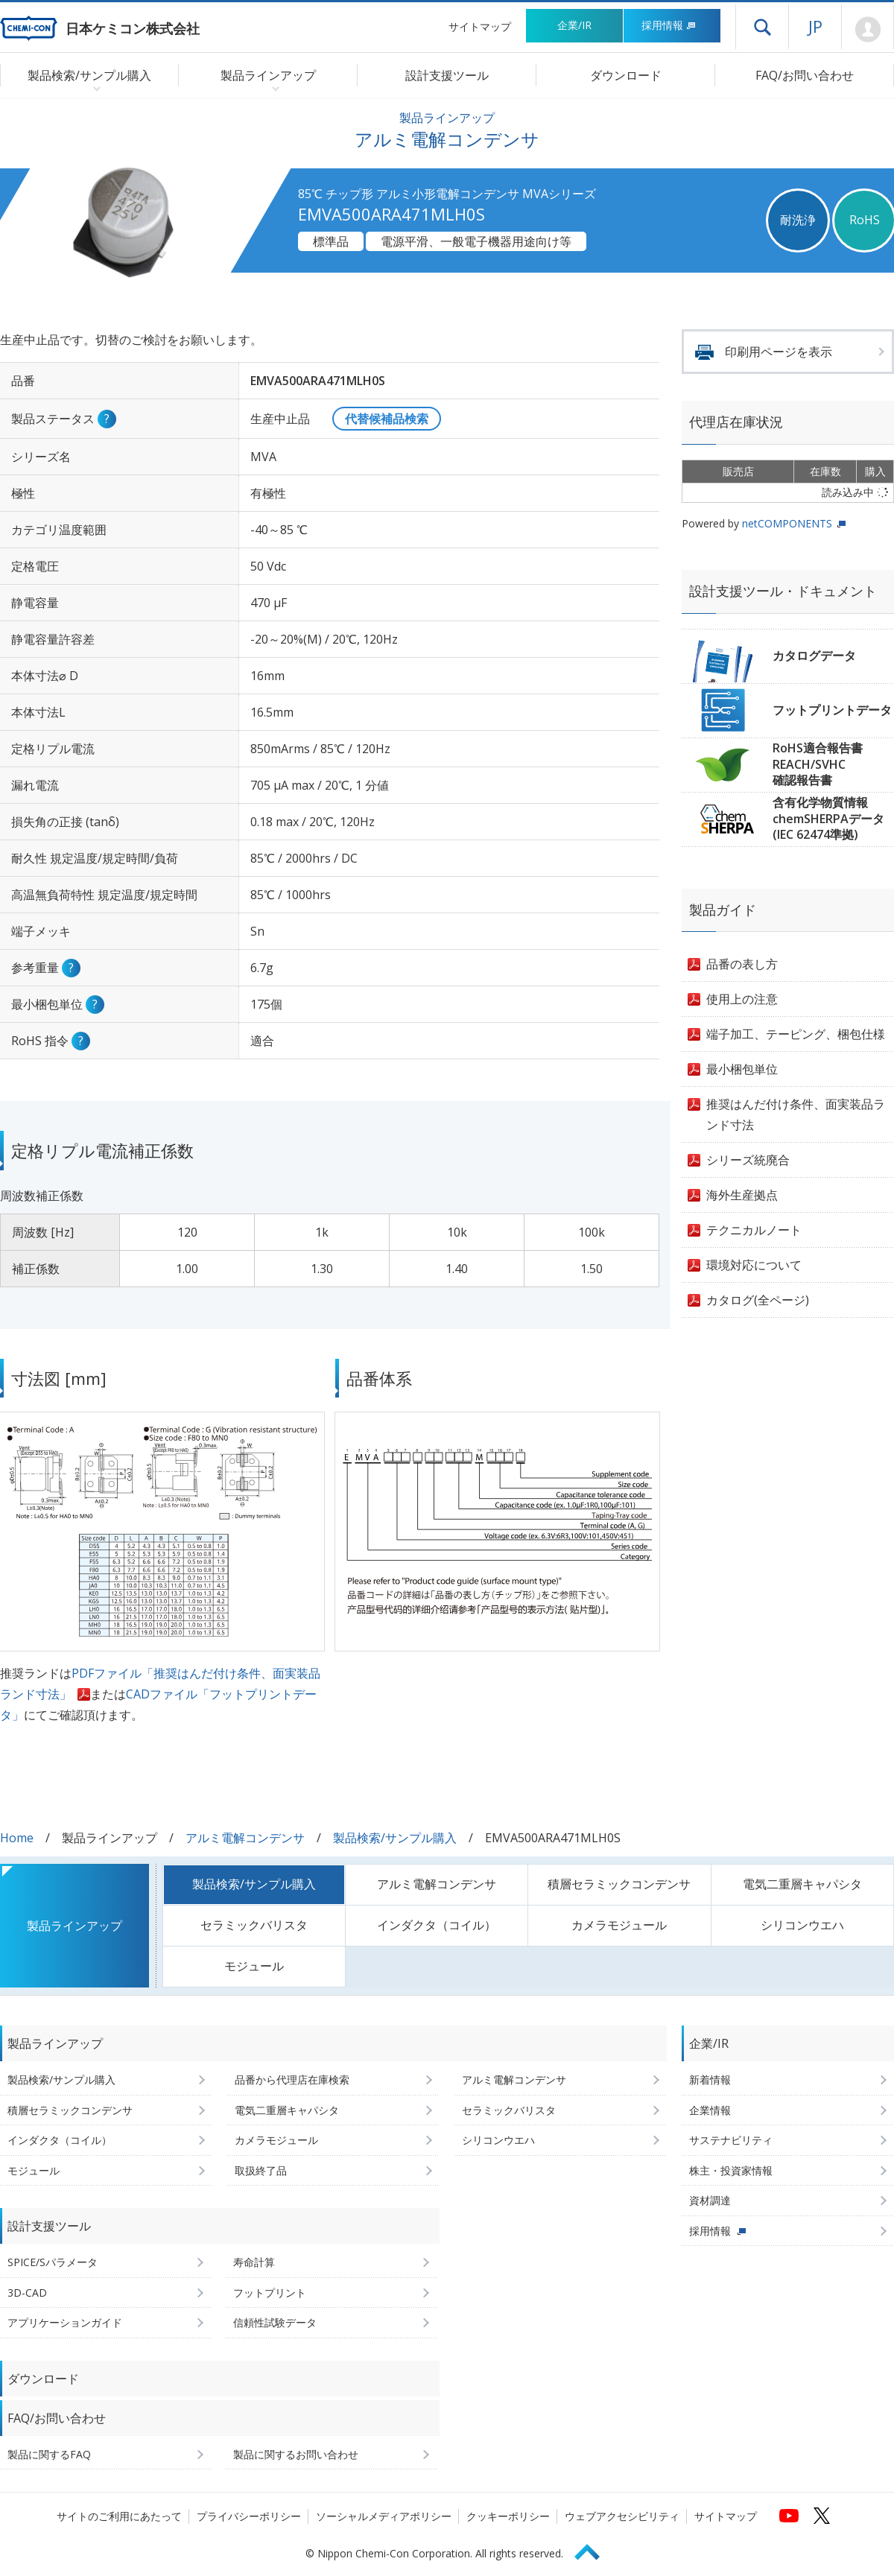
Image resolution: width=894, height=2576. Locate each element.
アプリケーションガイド (64, 2322)
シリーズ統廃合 (748, 1160)
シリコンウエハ (802, 1925)
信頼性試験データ (275, 2322)
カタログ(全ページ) (757, 1300)
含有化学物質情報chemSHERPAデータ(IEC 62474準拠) (828, 818)
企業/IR (574, 25)
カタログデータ (814, 655)
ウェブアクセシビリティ (622, 2516)
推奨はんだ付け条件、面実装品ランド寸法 (795, 1114)
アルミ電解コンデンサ (245, 1838)
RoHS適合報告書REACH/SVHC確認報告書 (818, 764)
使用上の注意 (742, 999)
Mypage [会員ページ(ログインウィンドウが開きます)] (867, 29)
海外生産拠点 (742, 1195)
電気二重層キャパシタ (802, 1884)
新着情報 (710, 2079)
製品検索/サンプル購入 (395, 1838)
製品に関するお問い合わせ (295, 2454)
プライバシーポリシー (249, 2516)
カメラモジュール (619, 1925)
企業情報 (710, 2110)
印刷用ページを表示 (778, 351)
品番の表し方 (742, 964)
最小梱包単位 (742, 1069)
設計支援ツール (447, 75)
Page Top (594, 2549)
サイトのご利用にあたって (119, 2516)
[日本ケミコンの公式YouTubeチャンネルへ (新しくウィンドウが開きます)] (789, 2515)
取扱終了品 (261, 2170)
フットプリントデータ (832, 710)
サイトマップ (479, 26)
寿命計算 (254, 2262)
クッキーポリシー (508, 2516)
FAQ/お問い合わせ (804, 75)
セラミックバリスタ (254, 1925)
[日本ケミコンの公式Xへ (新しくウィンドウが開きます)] (822, 2515)
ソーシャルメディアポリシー (383, 2516)
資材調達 (710, 2200)
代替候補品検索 (386, 418)
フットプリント (269, 2292)
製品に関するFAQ (49, 2454)
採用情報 (668, 25)
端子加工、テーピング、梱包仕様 (795, 1034)
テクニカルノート (754, 1230)
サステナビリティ (731, 2140)
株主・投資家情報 (731, 2170)
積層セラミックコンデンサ (619, 1884)
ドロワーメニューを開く (762, 26)
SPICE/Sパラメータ (52, 2262)
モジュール (254, 1966)
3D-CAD (27, 2292)
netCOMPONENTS (787, 523)
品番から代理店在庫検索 (292, 2079)
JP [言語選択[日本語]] (815, 26)
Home (17, 1838)
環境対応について (754, 1265)
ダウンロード (626, 75)
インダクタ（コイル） (436, 1925)
